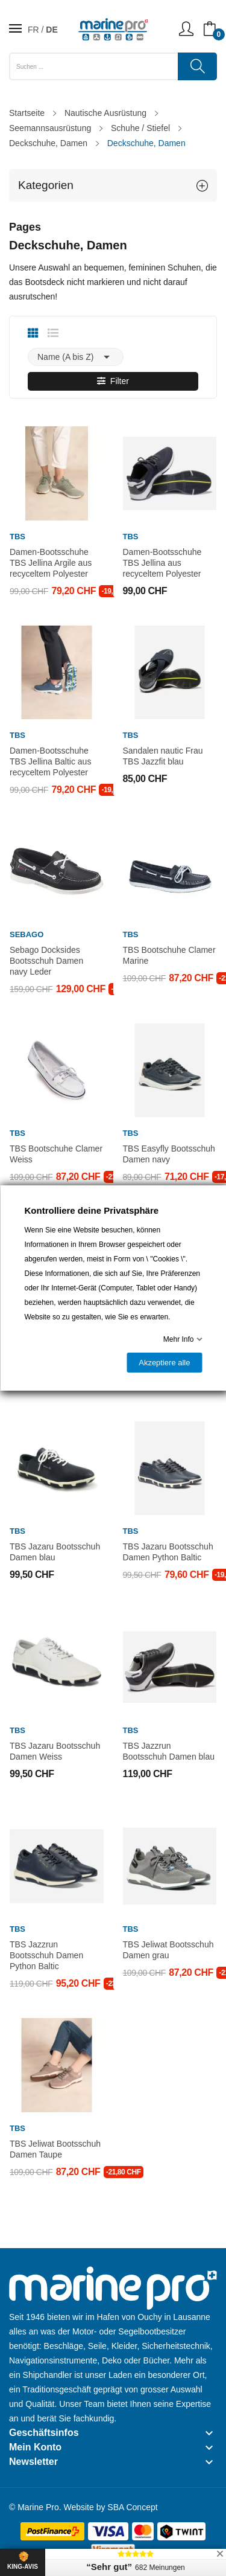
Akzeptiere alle (164, 1362)
